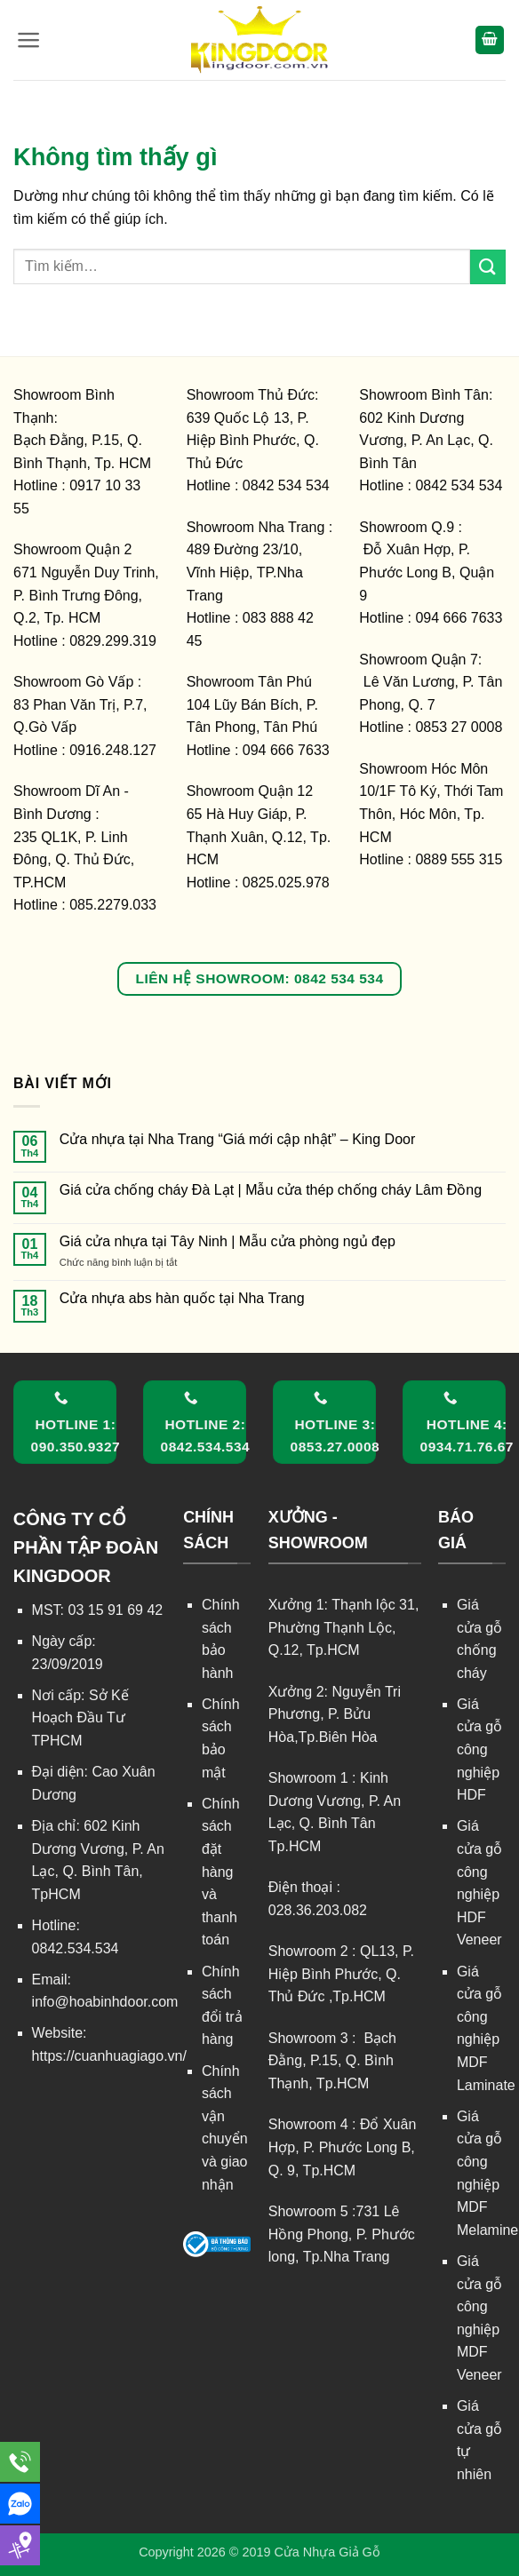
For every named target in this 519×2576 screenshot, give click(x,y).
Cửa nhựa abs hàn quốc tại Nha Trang (182, 1298)
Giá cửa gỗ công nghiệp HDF (479, 1749)
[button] (28, 40)
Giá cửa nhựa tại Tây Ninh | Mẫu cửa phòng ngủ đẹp (227, 1241)
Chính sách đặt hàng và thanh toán (221, 1872)
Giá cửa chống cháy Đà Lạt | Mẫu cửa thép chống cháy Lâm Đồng (271, 1189)
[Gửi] (488, 267)
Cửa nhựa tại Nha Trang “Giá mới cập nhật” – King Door (238, 1139)
